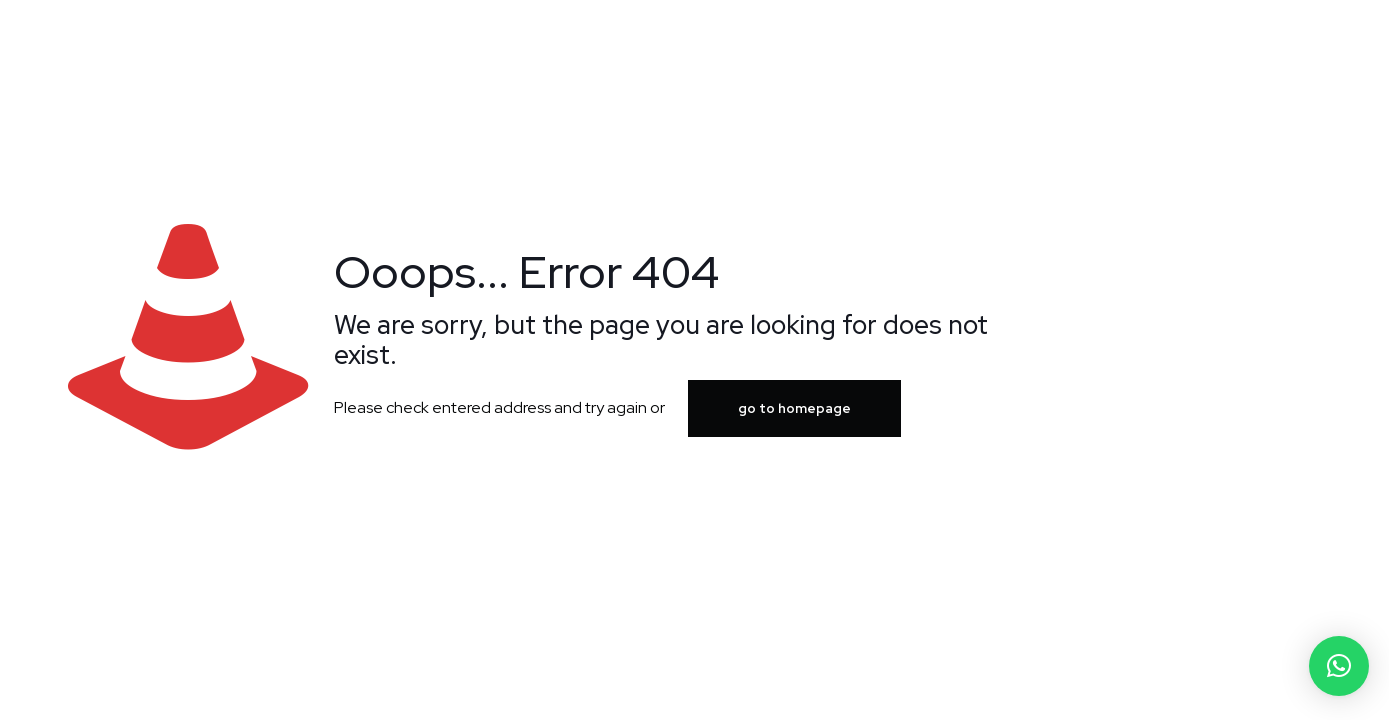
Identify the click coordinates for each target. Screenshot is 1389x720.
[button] (1339, 666)
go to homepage (794, 408)
